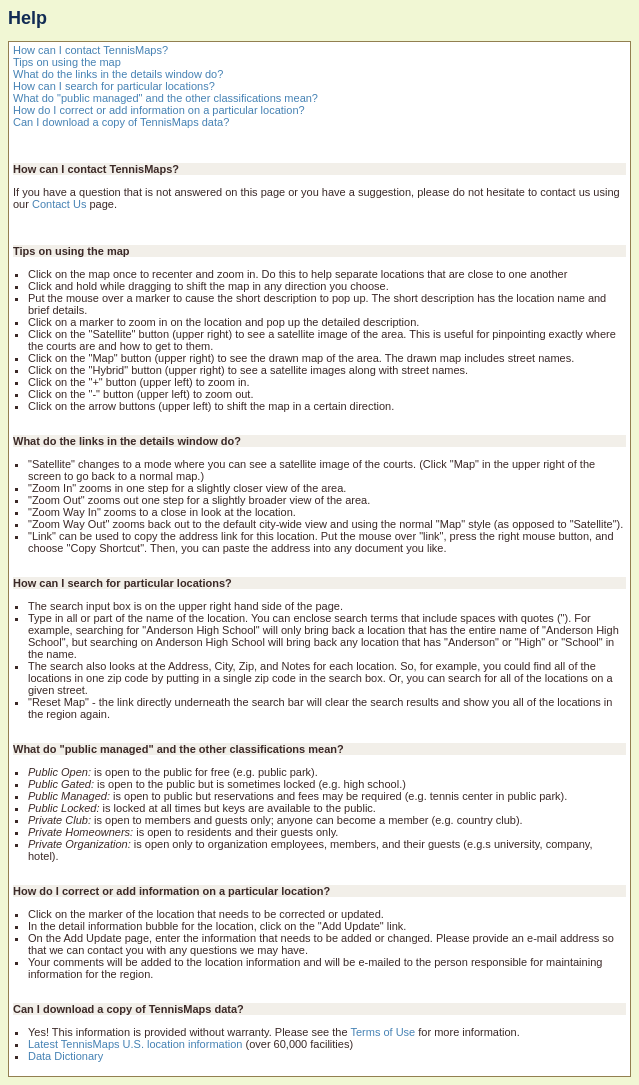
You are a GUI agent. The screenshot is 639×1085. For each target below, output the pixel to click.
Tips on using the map (67, 62)
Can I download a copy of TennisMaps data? (121, 122)
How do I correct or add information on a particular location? (159, 110)
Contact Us (59, 204)
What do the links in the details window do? (118, 74)
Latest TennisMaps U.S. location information (135, 1044)
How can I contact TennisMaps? (90, 50)
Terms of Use (382, 1032)
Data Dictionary (65, 1056)
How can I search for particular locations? (114, 86)
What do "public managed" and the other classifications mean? (165, 98)
